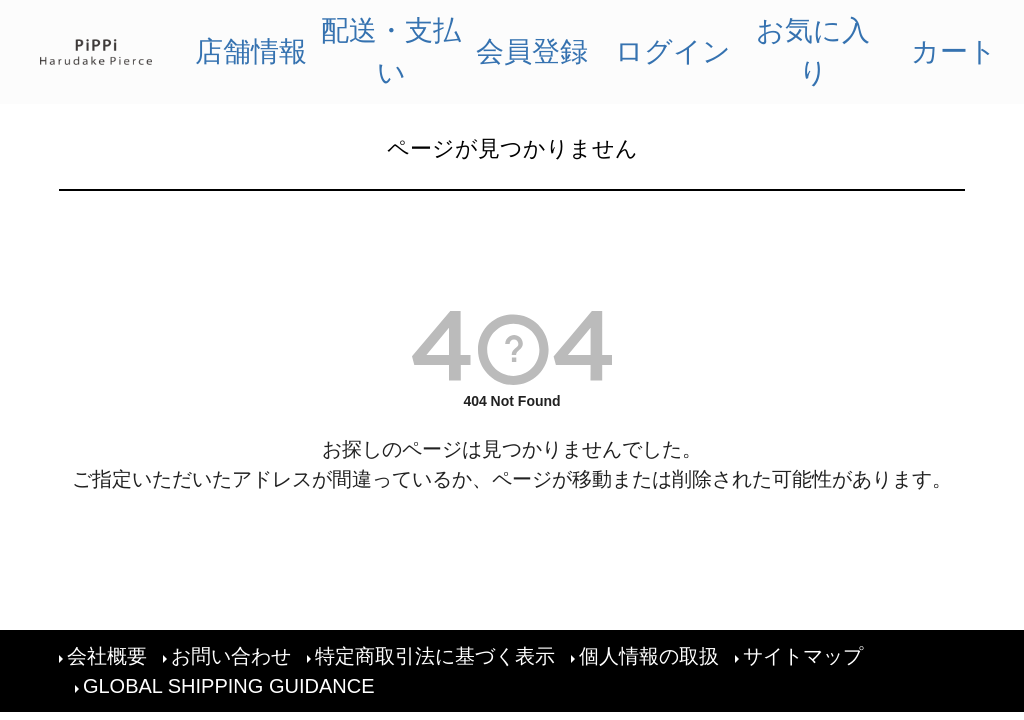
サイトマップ (803, 656)
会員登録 (532, 51)
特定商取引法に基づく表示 (435, 656)
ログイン (673, 51)
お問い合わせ (231, 656)
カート (954, 51)
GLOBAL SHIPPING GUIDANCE (229, 686)
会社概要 (107, 656)
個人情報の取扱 (649, 656)
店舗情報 (251, 51)
